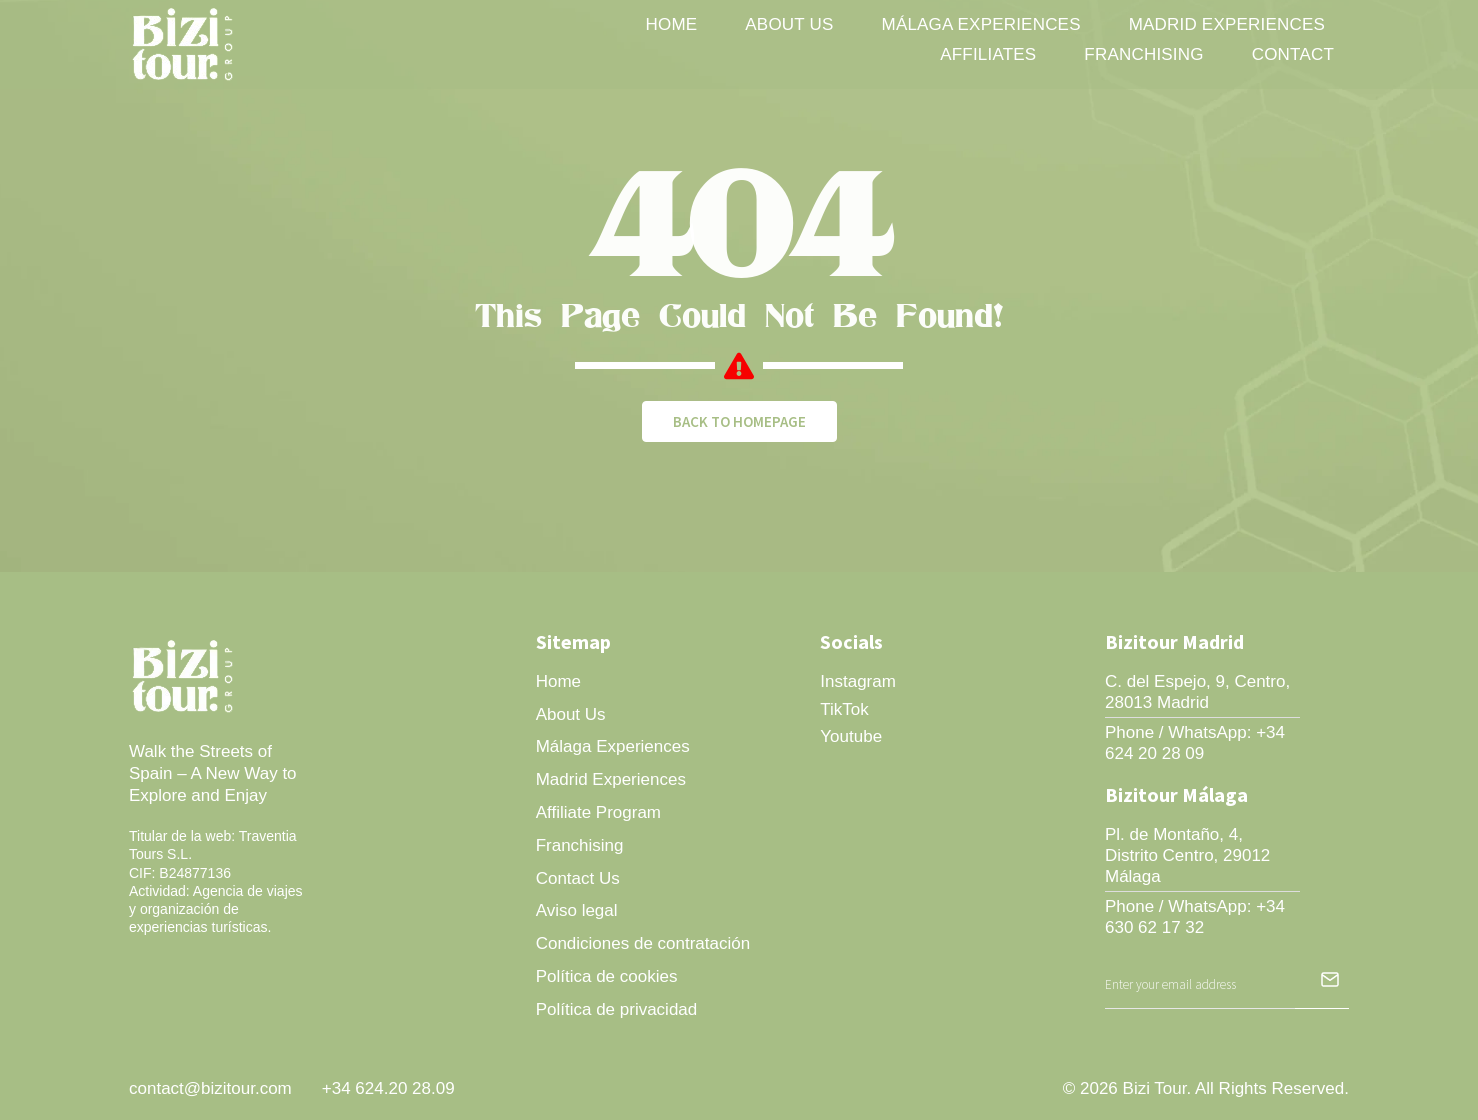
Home (672, 24)
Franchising (1143, 54)
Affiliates (988, 54)
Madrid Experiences (1227, 24)
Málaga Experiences (981, 24)
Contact (1293, 54)
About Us (789, 24)
